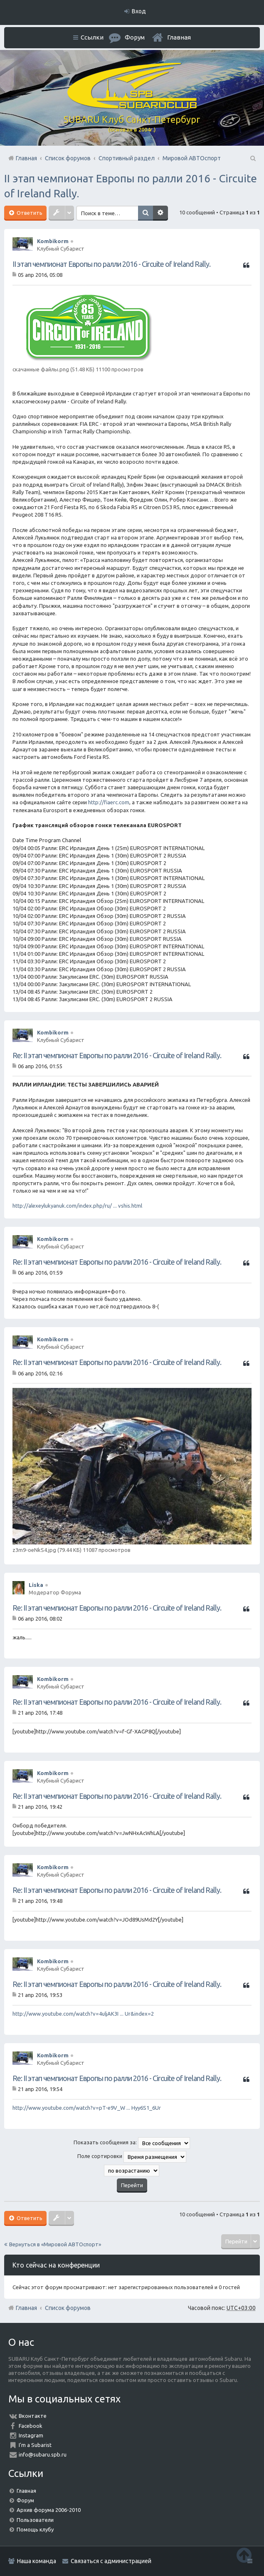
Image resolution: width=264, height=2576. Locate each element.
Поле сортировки (131, 2157)
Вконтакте (33, 2416)
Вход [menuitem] (139, 11)
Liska (36, 1585)
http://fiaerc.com (108, 802)
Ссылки (92, 37)
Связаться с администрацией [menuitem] (111, 2561)
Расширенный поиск (160, 213)
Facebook (30, 2426)
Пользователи (35, 2520)
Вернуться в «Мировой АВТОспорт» (55, 2244)
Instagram (31, 2435)
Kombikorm (53, 241)
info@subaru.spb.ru (43, 2454)
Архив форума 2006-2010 (49, 2510)
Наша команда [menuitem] (36, 2561)
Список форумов (68, 2308)
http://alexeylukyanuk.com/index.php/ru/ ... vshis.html (77, 1205)
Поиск (145, 213)
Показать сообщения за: (132, 2143)
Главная (179, 37)
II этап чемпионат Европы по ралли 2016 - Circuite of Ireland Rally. (111, 264)
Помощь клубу (35, 2529)
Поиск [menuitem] (252, 158)
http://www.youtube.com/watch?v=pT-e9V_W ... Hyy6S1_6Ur (86, 2108)
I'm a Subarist (35, 2445)
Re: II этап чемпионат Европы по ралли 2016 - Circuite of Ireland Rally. (116, 1055)
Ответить (28, 213)
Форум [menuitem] (135, 37)
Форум (25, 2500)
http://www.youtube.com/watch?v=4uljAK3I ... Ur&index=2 (83, 2014)
